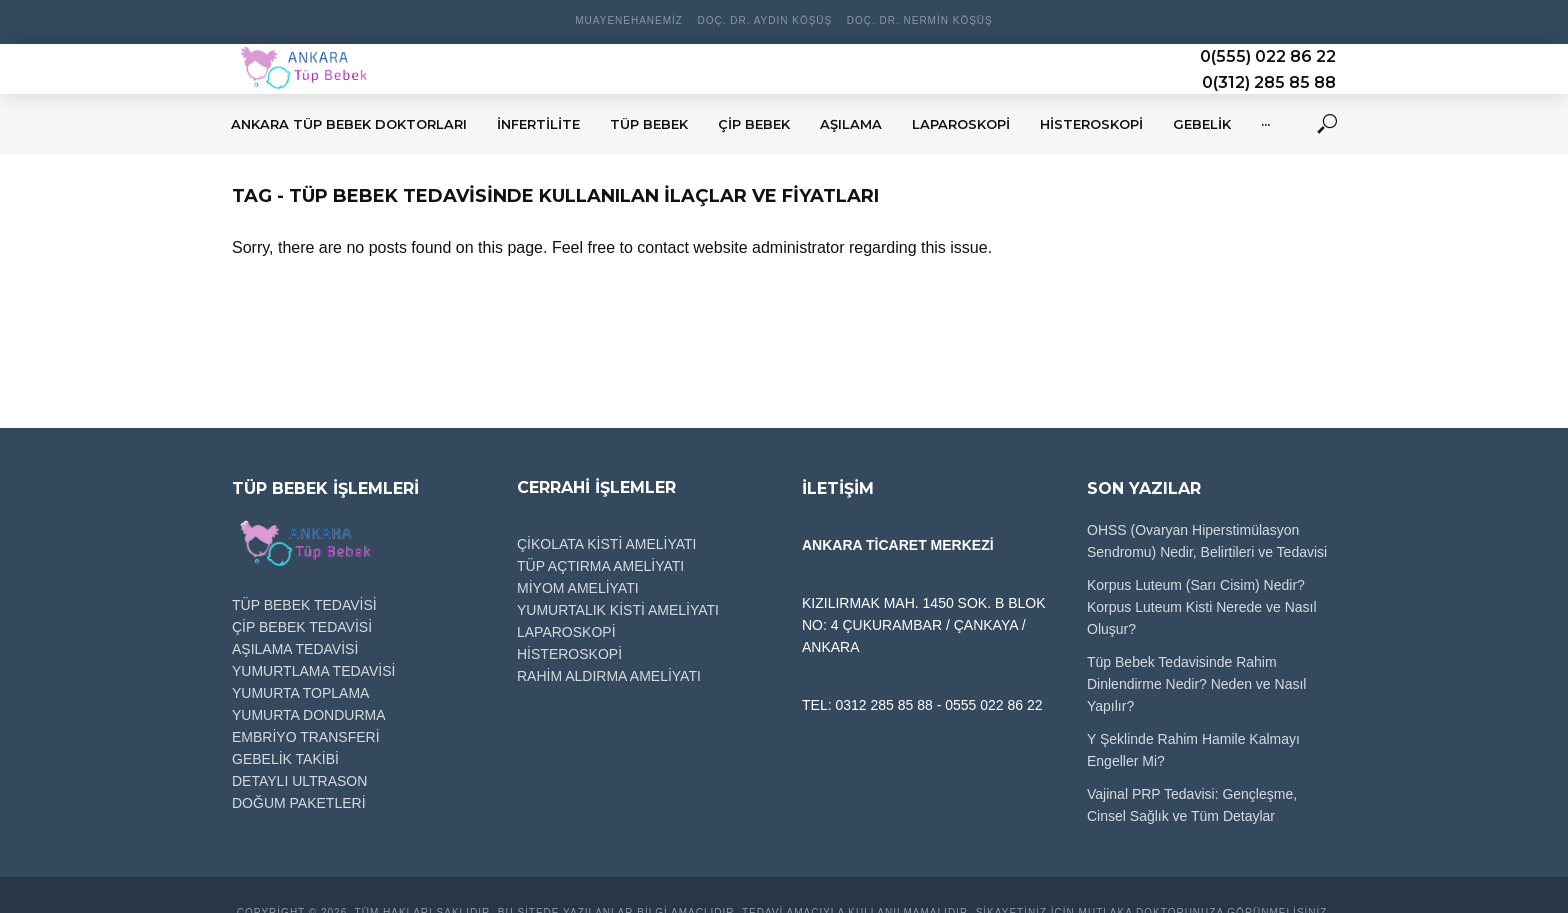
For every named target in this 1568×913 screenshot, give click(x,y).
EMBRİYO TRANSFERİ (306, 737)
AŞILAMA (851, 124)
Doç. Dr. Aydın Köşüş (764, 20)
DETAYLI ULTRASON (299, 781)
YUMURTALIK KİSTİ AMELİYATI (618, 610)
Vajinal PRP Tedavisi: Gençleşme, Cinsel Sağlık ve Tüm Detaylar (1192, 805)
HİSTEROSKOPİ (1091, 124)
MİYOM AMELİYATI (578, 588)
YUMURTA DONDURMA (309, 715)
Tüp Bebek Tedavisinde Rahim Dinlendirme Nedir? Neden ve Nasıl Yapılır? (1196, 684)
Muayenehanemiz (629, 20)
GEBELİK (1202, 124)
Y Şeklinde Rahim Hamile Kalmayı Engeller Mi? (1193, 750)
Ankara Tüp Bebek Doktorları (349, 124)
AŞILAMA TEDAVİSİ (295, 649)
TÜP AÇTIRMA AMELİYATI (600, 566)
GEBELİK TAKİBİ (285, 759)
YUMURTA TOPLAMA (300, 693)
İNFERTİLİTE (538, 124)
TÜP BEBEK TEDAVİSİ (304, 605)
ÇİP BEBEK (754, 124)
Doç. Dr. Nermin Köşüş (920, 20)
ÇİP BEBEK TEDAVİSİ (302, 627)
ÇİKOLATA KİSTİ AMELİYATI (606, 544)
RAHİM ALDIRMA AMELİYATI (609, 676)
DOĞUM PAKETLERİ (299, 803)
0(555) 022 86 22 (1268, 56)
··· (1265, 124)
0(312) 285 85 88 (1269, 82)
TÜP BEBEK (649, 124)
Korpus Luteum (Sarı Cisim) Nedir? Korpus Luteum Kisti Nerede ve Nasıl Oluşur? (1202, 607)
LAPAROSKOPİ (961, 124)
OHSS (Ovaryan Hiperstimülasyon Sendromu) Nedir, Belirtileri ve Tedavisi (1207, 541)
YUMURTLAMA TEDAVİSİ (313, 671)
